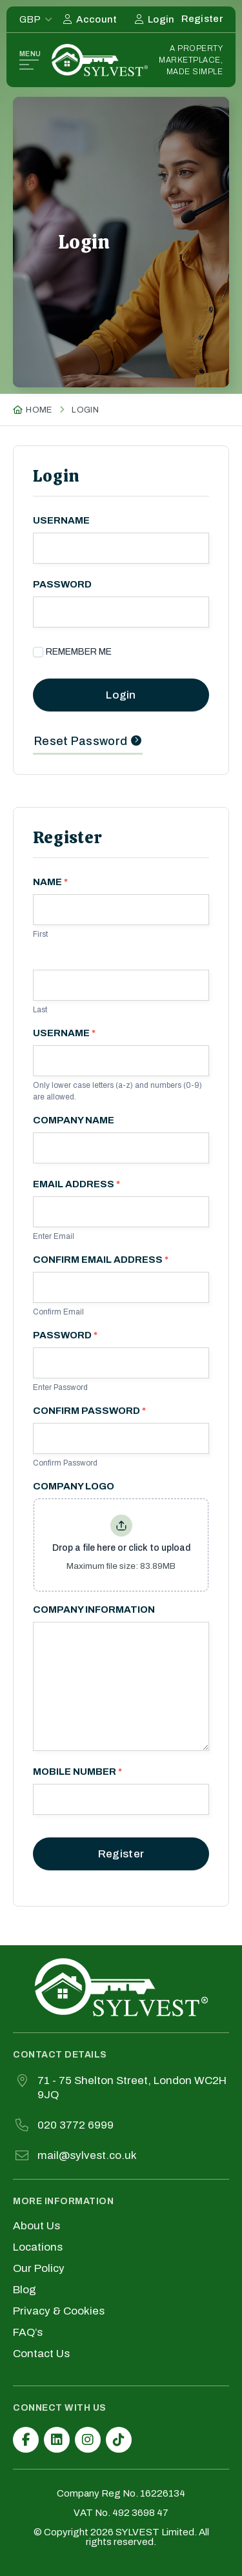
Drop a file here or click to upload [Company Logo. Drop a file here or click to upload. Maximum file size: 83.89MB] (121, 1548)
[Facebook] (26, 2440)
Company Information (94, 1610)
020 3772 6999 (75, 2125)
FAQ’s (28, 2332)
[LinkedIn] (57, 2440)
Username (61, 521)
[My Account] (90, 19)
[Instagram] (88, 2440)
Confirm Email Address (100, 1260)
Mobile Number (77, 1772)
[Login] (155, 19)
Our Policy (39, 2268)
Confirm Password (89, 1411)
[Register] (202, 19)
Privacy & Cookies (59, 2311)
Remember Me (72, 652)
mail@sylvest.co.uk (87, 2155)
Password (62, 584)
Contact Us (41, 2354)
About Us (36, 2226)
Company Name (73, 1120)
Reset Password (80, 741)
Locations (38, 2247)
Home (39, 409)
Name (50, 882)
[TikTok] (119, 2440)
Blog (24, 2290)
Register (121, 1854)
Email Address (76, 1184)
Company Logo (73, 1486)
